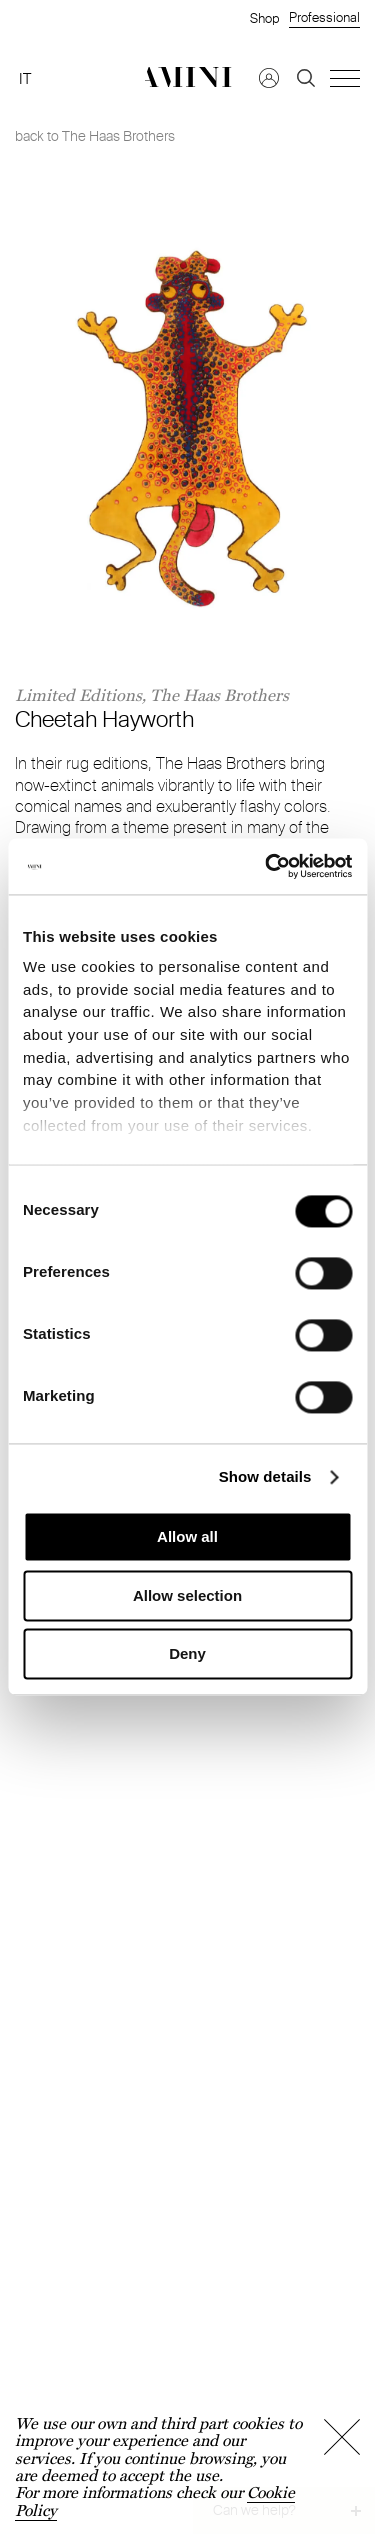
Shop (264, 18)
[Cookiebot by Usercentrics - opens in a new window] (267, 866)
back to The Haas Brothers (95, 136)
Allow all (187, 1537)
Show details (265, 1476)
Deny (187, 1654)
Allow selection (187, 1595)
